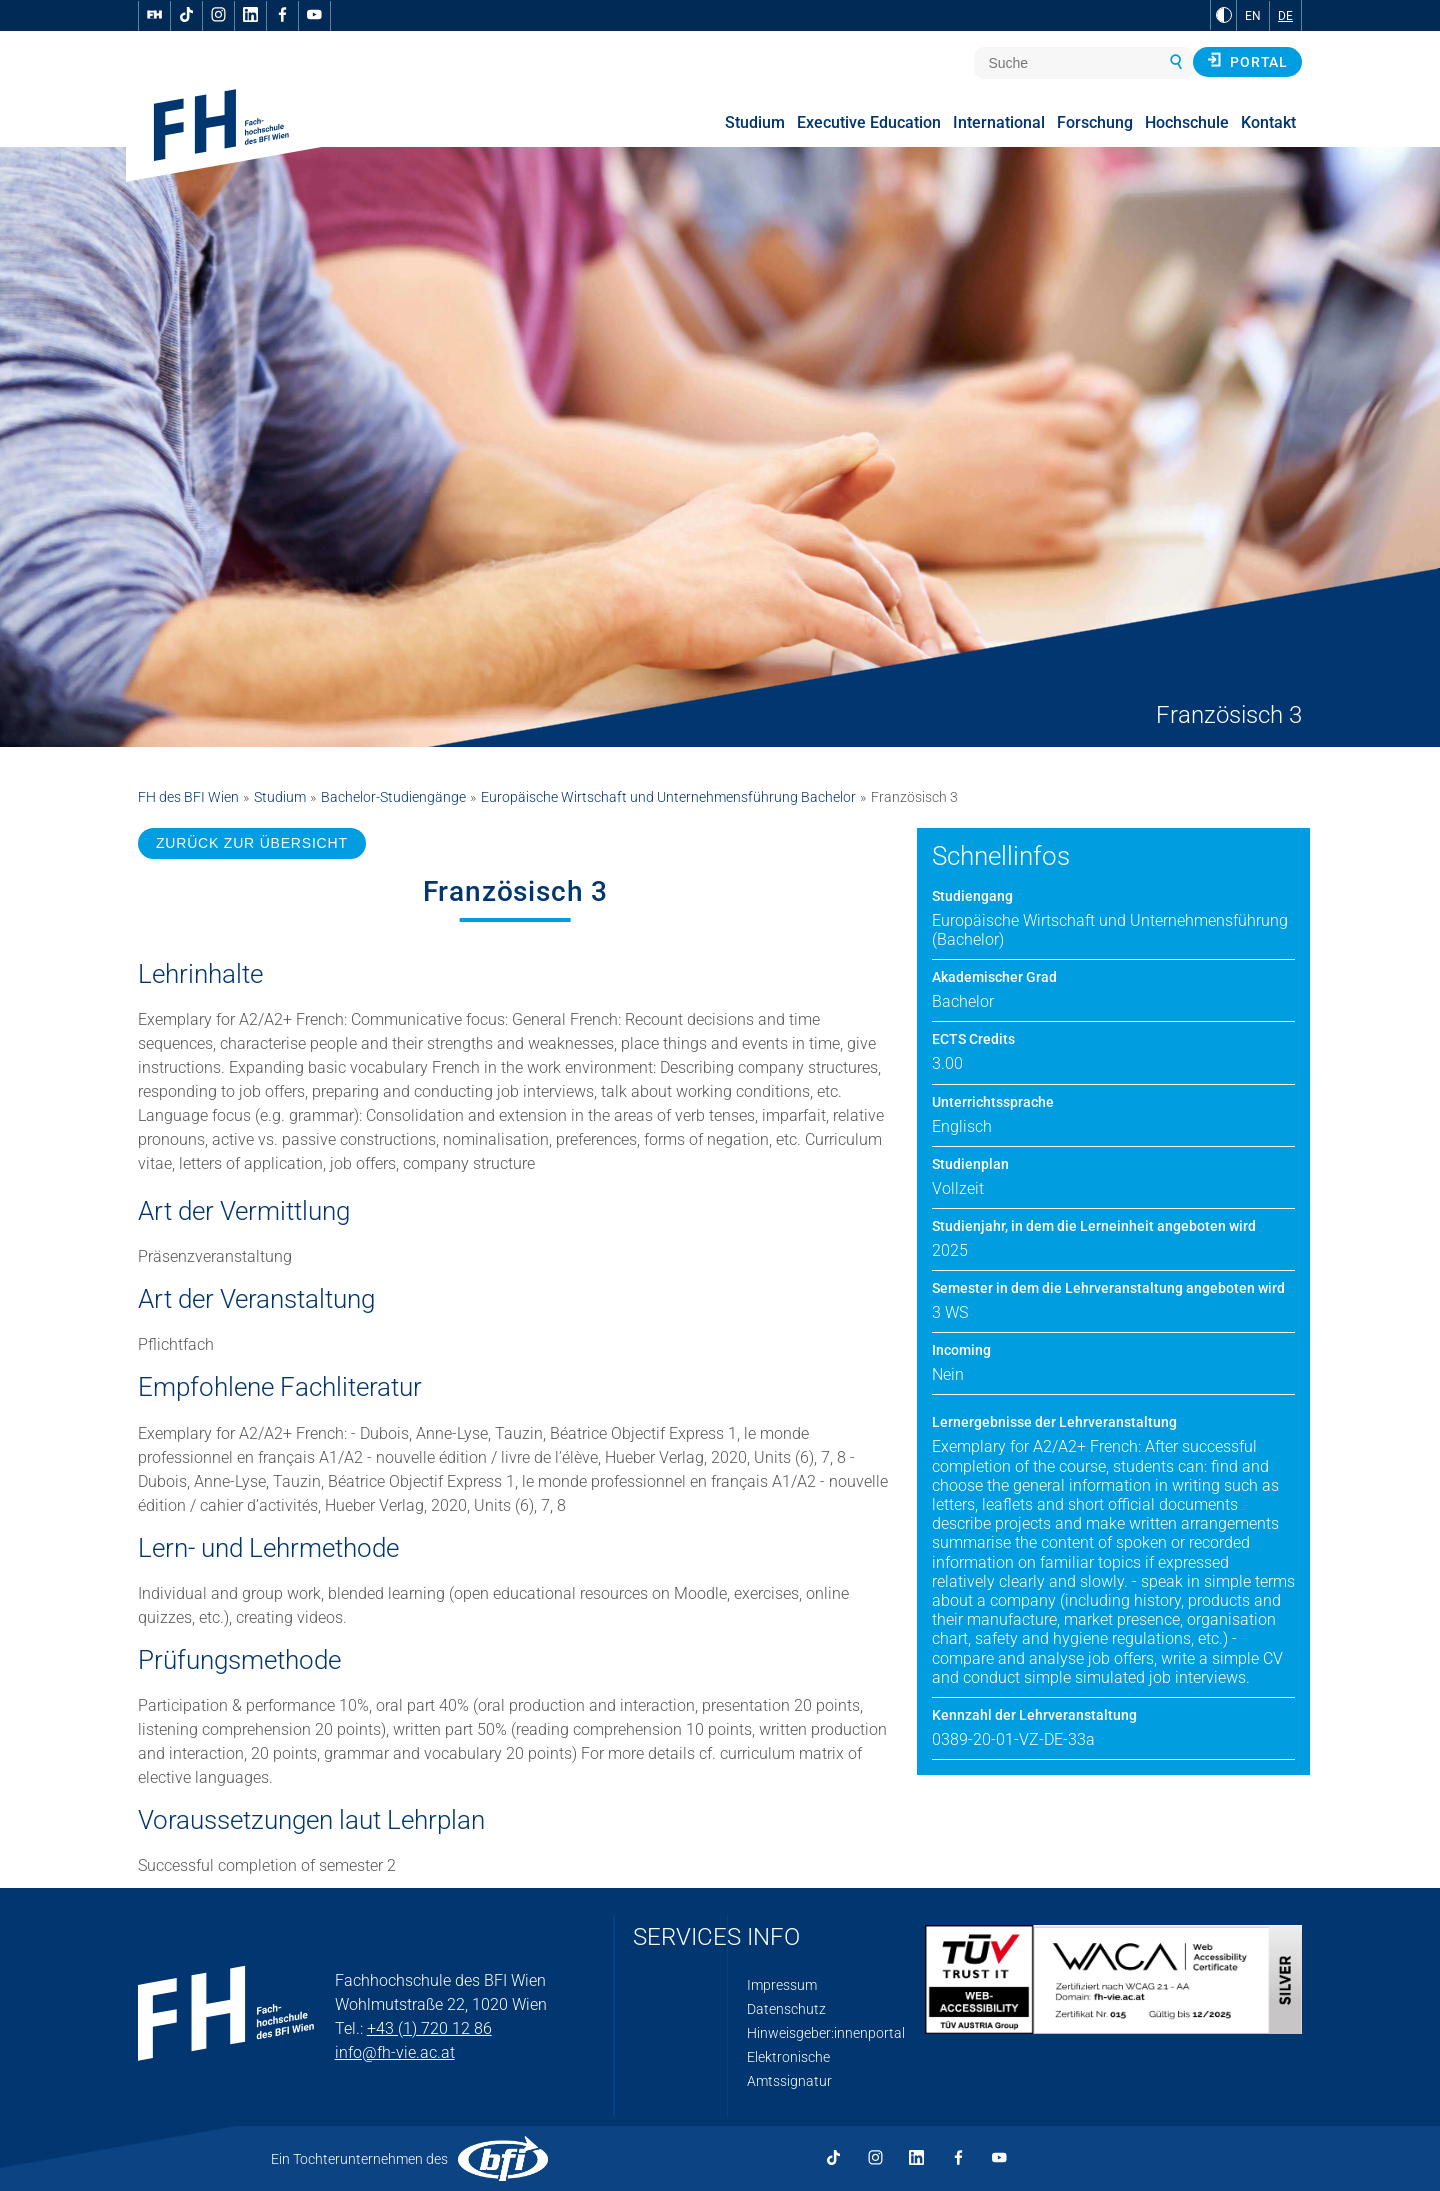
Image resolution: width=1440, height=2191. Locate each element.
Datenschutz (786, 2009)
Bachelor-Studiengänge (393, 797)
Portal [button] (1247, 61)
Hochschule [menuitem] (1187, 122)
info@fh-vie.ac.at (395, 2052)
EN (1253, 16)
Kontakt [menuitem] (1268, 122)
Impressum (782, 1985)
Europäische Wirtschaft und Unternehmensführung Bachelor (668, 797)
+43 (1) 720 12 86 (429, 2028)
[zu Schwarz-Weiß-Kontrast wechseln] (1224, 15)
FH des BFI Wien (188, 797)
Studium (280, 797)
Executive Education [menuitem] (869, 122)
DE (1285, 16)
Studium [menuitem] (755, 122)
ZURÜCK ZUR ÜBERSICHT (252, 843)
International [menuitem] (999, 122)
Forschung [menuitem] (1095, 122)
